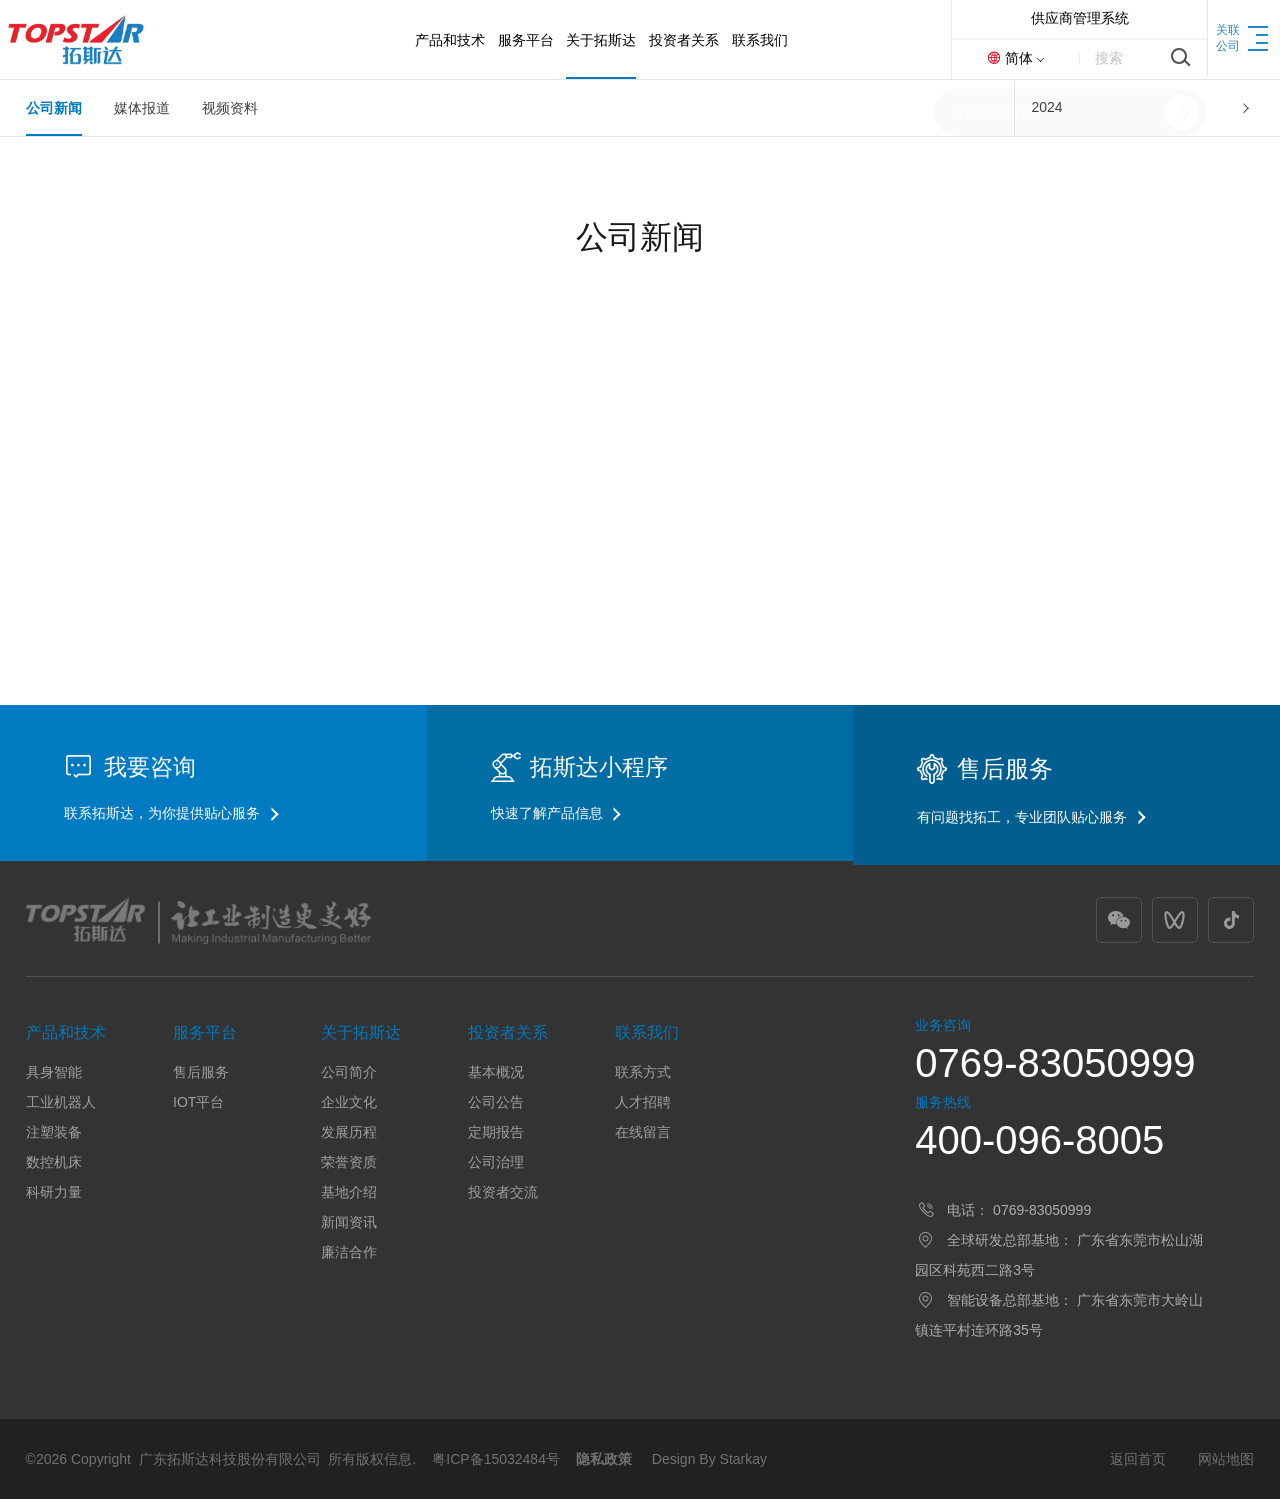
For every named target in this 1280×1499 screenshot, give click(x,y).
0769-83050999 (1055, 1063)
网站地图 (1226, 1459)
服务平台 (205, 1032)
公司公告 (496, 1102)
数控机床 (54, 1162)
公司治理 (496, 1162)
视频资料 (230, 108)
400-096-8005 (1039, 1140)
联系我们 (647, 1032)
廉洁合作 (349, 1252)
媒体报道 (142, 108)
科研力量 (54, 1192)
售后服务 (201, 1072)
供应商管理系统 (1080, 18)
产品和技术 (66, 1032)
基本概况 (496, 1072)
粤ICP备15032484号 (496, 1459)
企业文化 (349, 1102)
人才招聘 (643, 1102)
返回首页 (1138, 1459)
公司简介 (349, 1072)
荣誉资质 (349, 1162)
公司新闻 (54, 108)
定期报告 (496, 1132)
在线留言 (643, 1132)
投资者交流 (503, 1192)
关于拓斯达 (361, 1032)
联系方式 (643, 1072)
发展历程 (349, 1132)
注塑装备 (54, 1132)
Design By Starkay (709, 1459)
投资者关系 (508, 1032)
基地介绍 (349, 1192)
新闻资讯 (349, 1222)
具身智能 (54, 1072)
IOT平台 (198, 1102)
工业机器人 (61, 1102)
